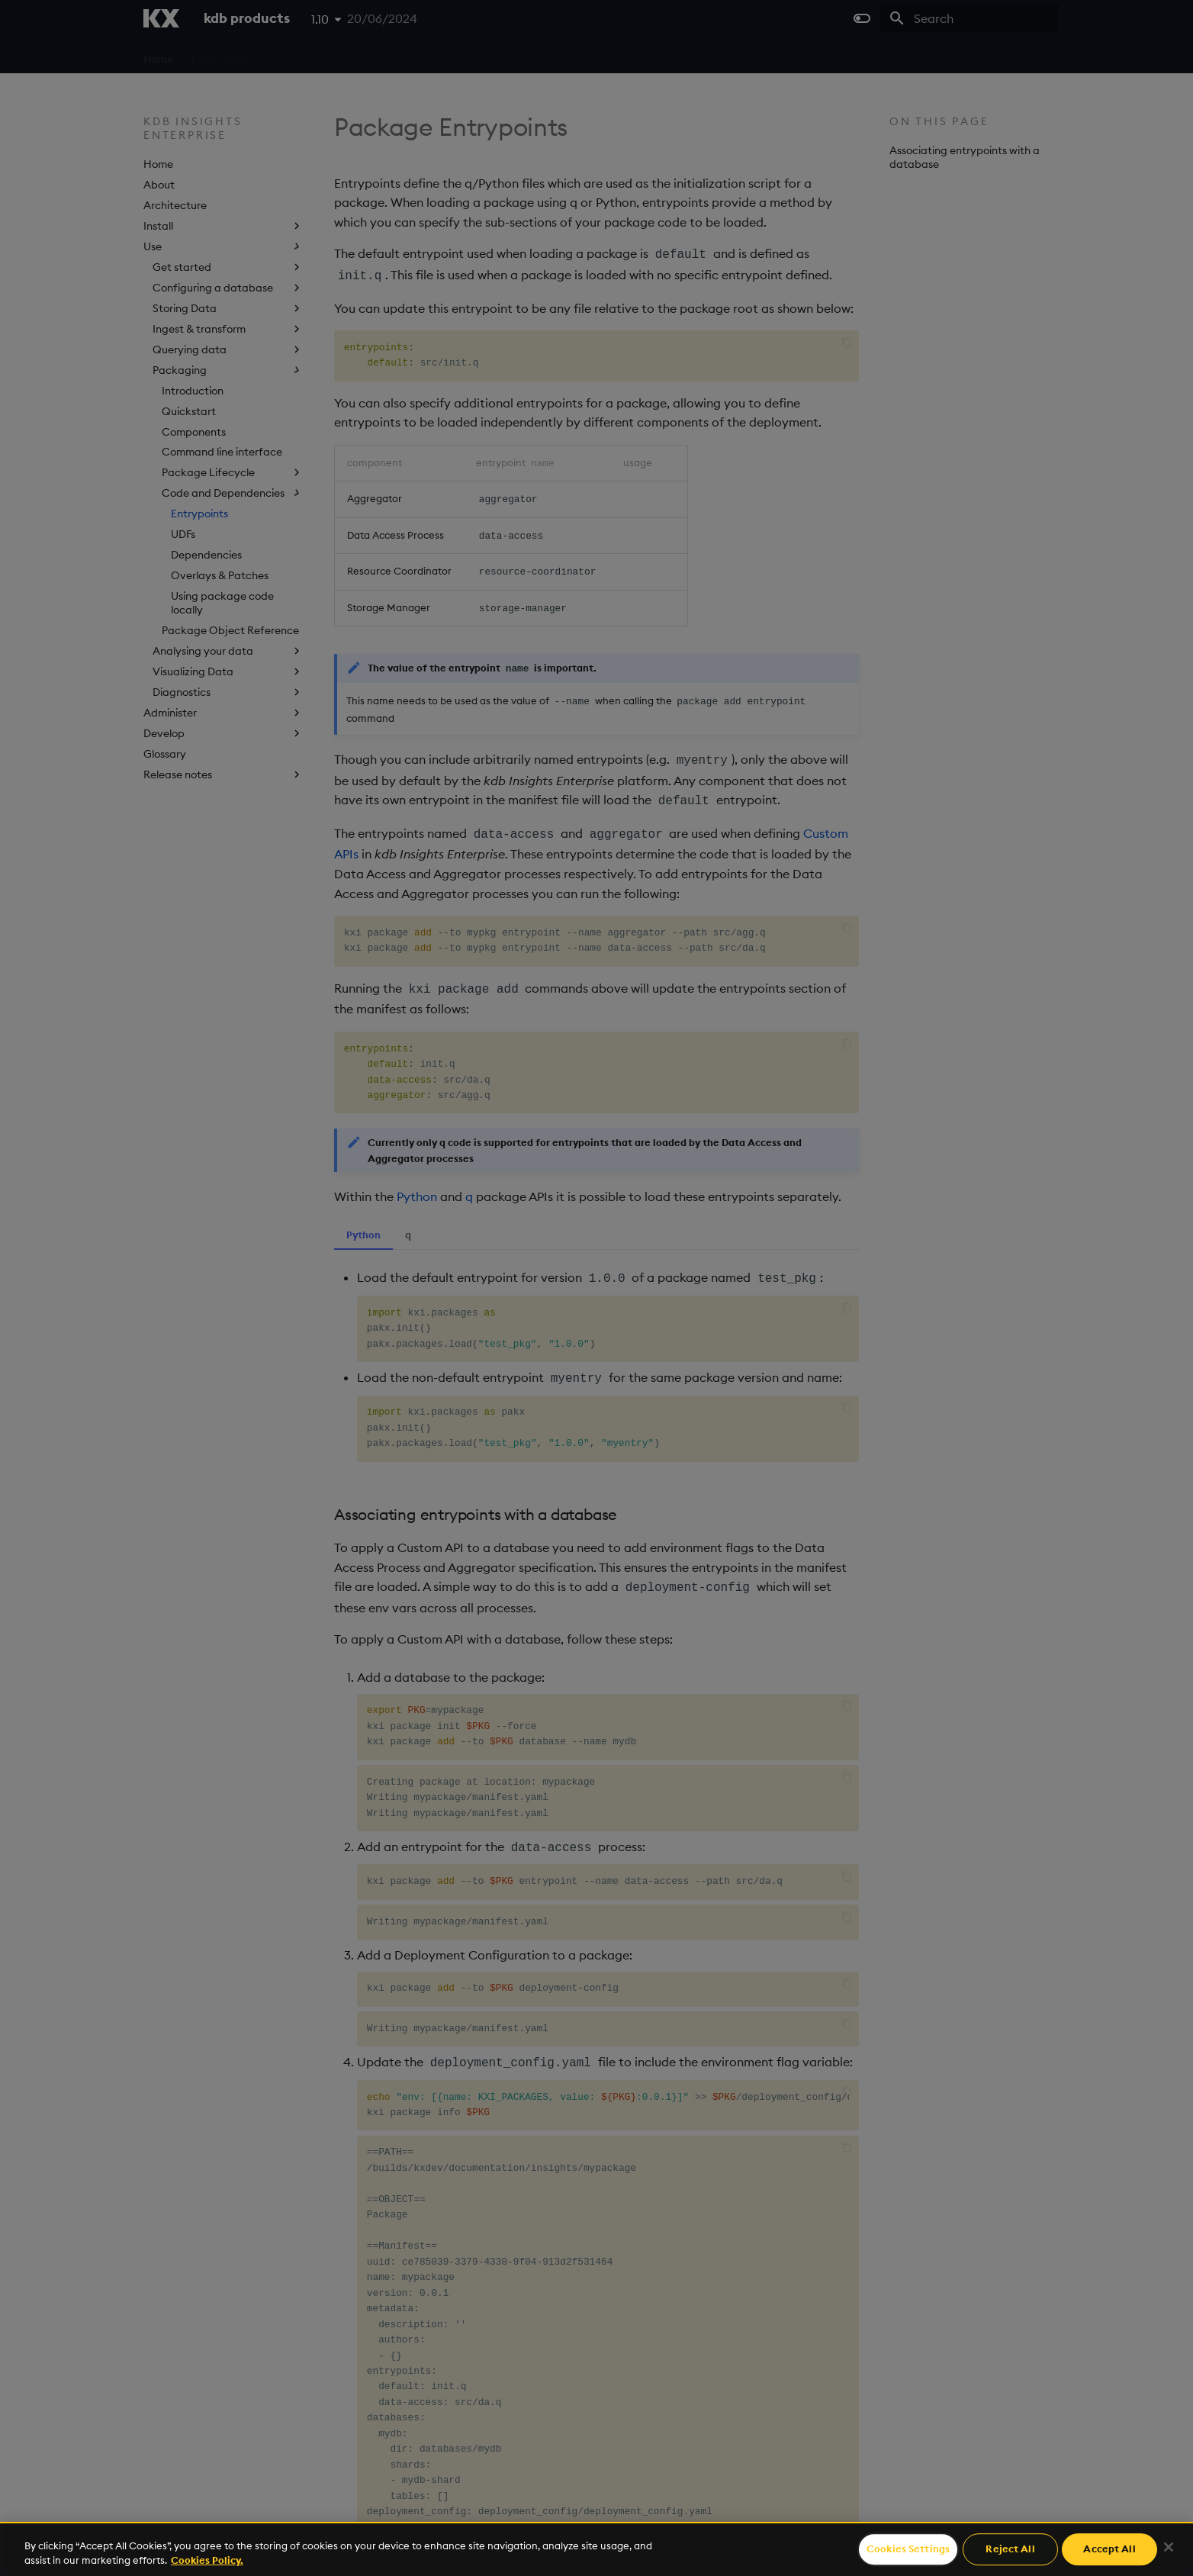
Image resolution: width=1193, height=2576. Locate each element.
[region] (596, 2549)
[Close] (1168, 2547)
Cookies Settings (908, 2549)
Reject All (1010, 2549)
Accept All (1109, 2549)
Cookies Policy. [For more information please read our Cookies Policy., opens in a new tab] (207, 2560)
